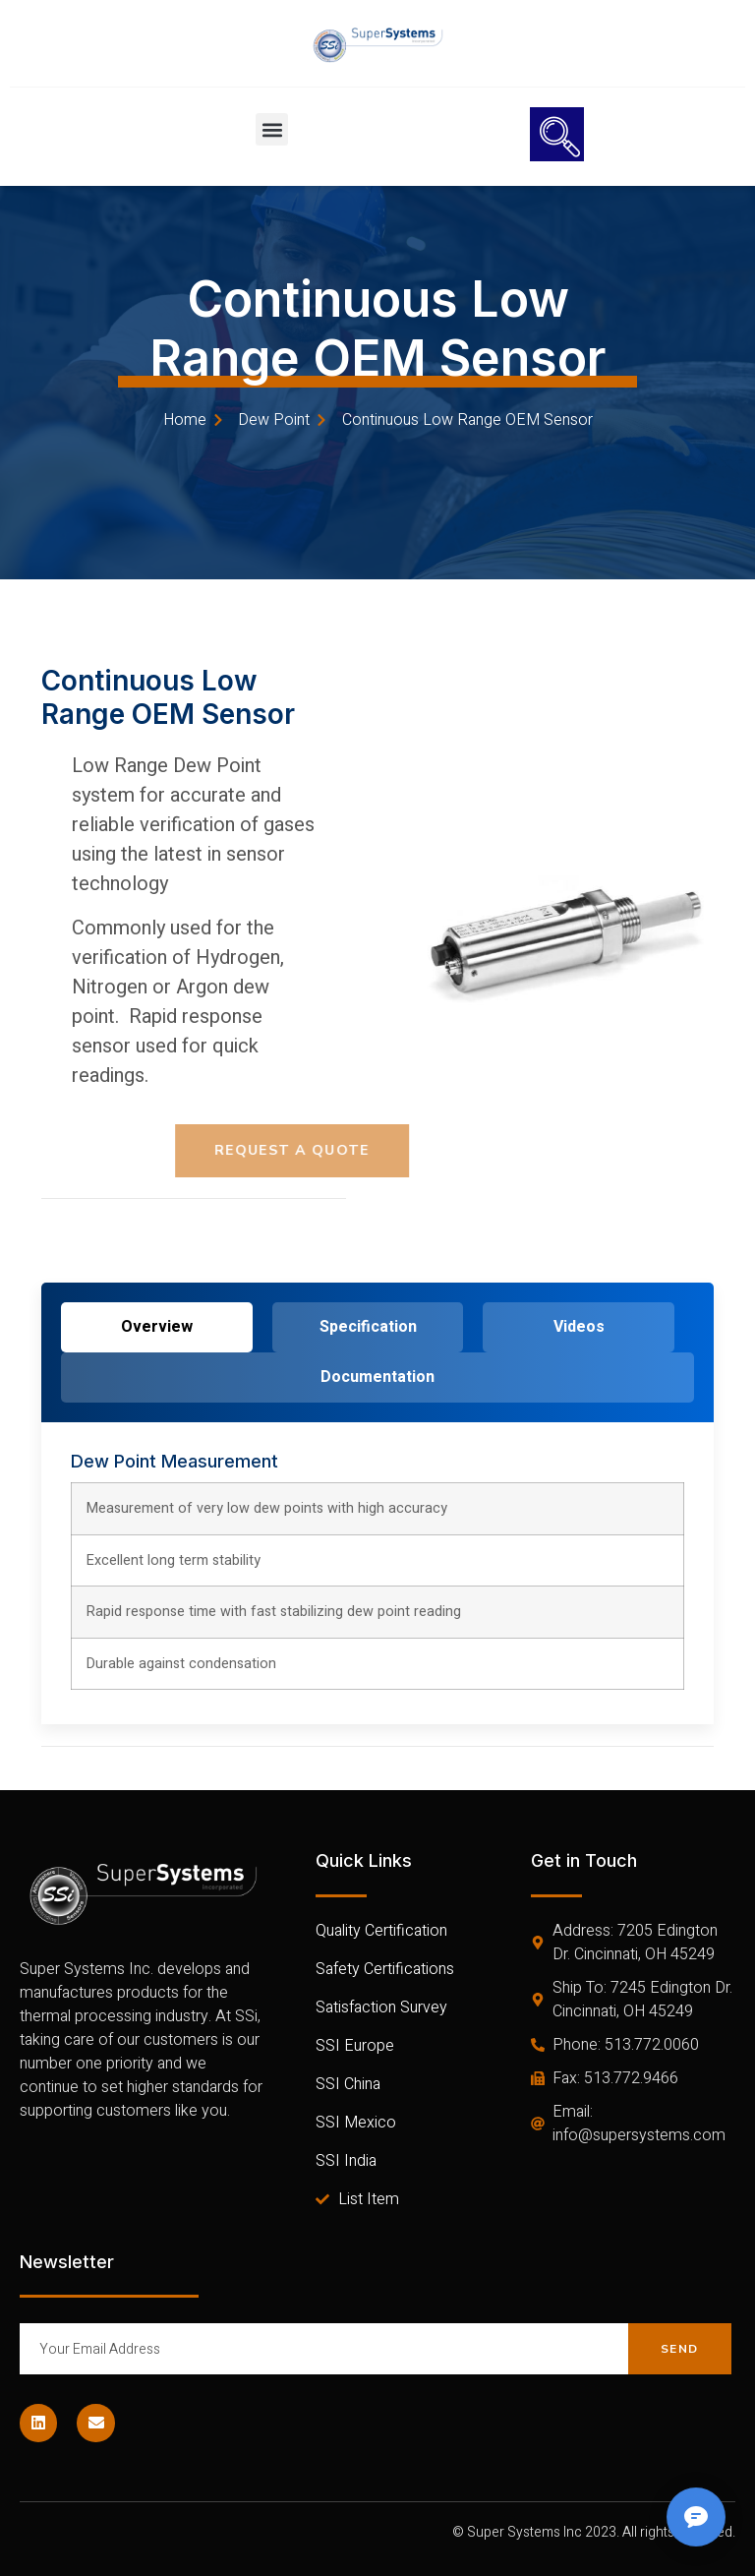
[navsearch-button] (557, 134)
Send (679, 2349)
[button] (272, 129)
